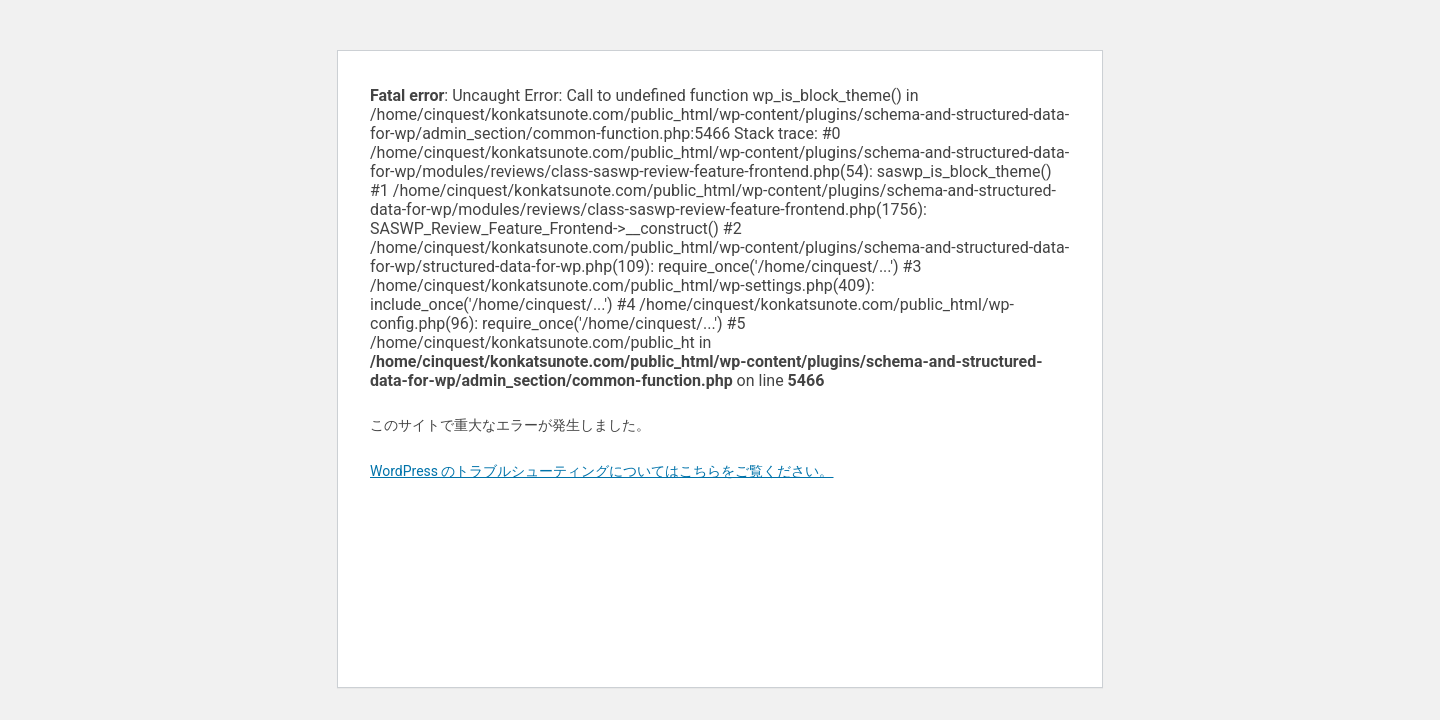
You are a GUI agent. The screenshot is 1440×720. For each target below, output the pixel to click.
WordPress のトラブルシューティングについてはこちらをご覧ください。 (602, 471)
